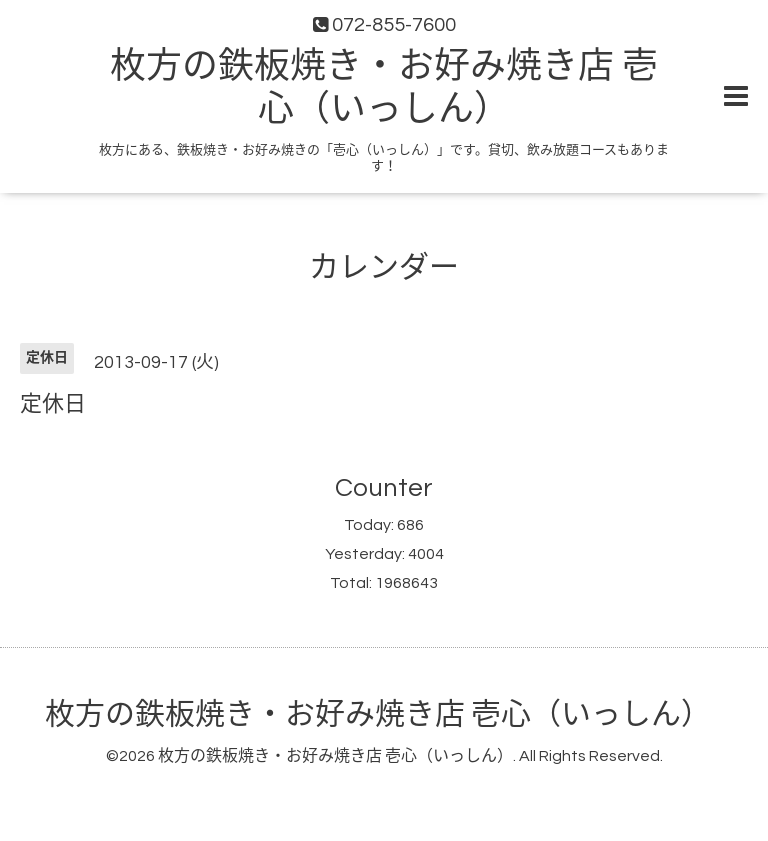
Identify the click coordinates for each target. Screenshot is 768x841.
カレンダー (384, 267)
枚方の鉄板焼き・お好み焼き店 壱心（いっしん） (378, 714)
